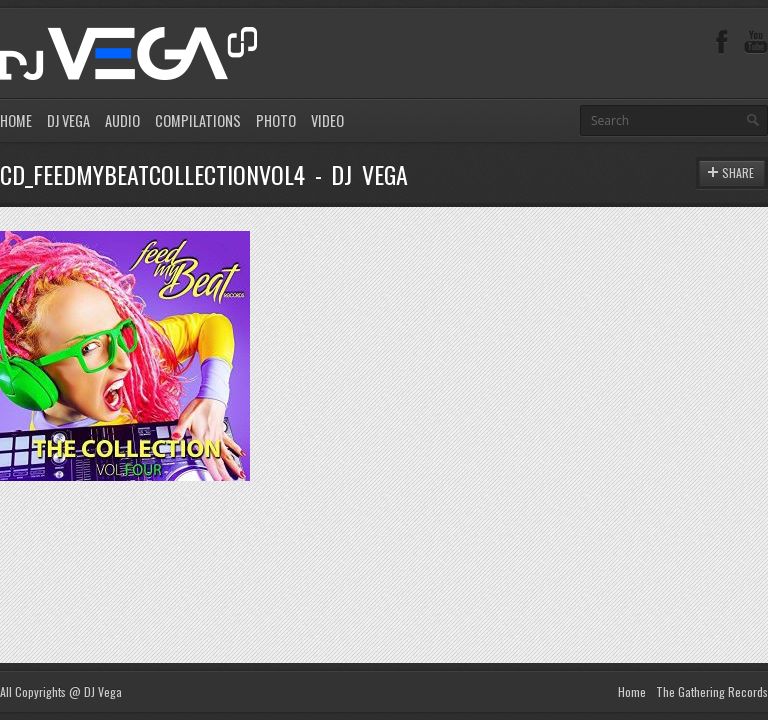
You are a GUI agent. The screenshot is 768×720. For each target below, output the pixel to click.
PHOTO (276, 120)
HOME (16, 120)
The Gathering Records (712, 691)
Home (632, 691)
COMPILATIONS (198, 120)
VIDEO (327, 120)
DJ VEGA (68, 120)
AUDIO (122, 120)
